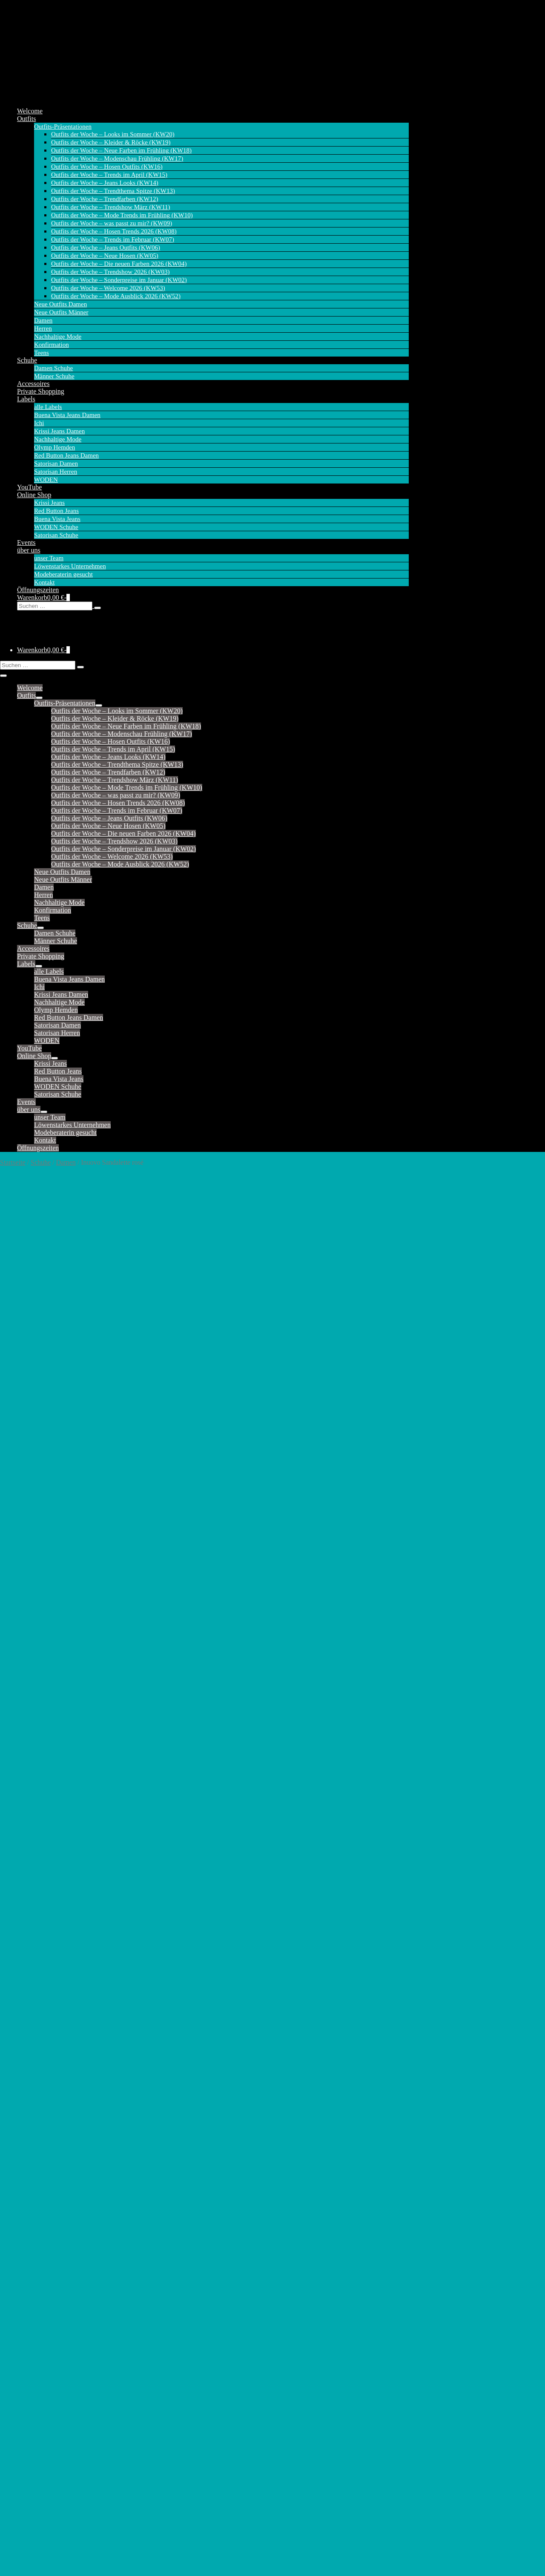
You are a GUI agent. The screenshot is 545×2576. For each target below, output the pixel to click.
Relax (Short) (35, 1831)
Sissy (24, 1877)
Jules (24, 1739)
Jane (23, 1701)
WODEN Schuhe (56, 527)
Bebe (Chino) (35, 1578)
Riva (23, 2320)
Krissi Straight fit (40, 2025)
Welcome (30, 111)
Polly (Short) (34, 1816)
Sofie (24, 1885)
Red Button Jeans (56, 510)
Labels (26, 399)
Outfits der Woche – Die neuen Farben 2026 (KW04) (118, 263)
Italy (23, 2189)
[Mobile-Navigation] (3, 675)
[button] (213, 606)
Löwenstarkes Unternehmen (70, 566)
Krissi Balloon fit (40, 1972)
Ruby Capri (33, 2327)
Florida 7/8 (32, 2166)
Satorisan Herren (55, 471)
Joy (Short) (32, 1732)
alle (22, 1540)
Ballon (26, 2097)
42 (98, 1449)
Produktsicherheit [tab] (41, 1316)
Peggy (25, 2312)
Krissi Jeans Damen (59, 431)
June (23, 1747)
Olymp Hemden (54, 447)
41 (88, 1449)
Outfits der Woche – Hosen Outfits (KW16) (107, 166)
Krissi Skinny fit (39, 2018)
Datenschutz (28, 2531)
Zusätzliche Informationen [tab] (53, 1306)
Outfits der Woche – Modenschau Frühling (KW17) (117, 158)
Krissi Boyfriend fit (43, 1995)
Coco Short (32, 2143)
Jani (22, 1709)
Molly (25, 1801)
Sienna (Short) (37, 1870)
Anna (24, 2067)
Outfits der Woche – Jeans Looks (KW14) (104, 182)
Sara (23, 1854)
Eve (22, 2151)
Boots (25, 2494)
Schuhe (27, 360)
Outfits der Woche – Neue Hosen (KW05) (104, 255)
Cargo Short (33, 2136)
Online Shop (34, 494)
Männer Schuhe (54, 376)
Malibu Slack (35, 2266)
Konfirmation (51, 344)
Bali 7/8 (28, 2090)
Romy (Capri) (36, 1839)
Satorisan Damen (56, 463)
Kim (23, 1770)
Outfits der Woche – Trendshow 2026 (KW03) (110, 271)
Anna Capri (33, 2074)
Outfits (26, 118)
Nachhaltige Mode (57, 336)
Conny (26, 1655)
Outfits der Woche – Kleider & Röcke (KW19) (111, 142)
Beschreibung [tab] (35, 1297)
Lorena (26, 2251)
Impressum (27, 2526)
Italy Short (31, 2205)
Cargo (25, 2120)
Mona (25, 1808)
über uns (28, 550)
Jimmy (26, 1716)
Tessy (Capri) (35, 1931)
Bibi (23, 1593)
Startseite (13, 1162)
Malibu (27, 2258)
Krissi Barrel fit (38, 1979)
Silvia (25, 2350)
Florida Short (35, 2174)
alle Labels (48, 406)
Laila (24, 1778)
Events (26, 542)
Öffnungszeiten (38, 589)
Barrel (25, 2105)
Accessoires (33, 383)
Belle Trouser (35, 1570)
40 (78, 1449)
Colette (27, 1647)
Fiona (24, 1755)
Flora (24, 1678)
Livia (24, 2243)
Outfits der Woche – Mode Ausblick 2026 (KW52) (116, 296)
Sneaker (28, 2479)
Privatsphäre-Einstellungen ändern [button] (49, 2552)
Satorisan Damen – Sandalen (73, 2430)
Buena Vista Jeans (57, 518)
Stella (24, 1893)
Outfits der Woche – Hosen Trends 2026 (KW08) (114, 231)
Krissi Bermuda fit (42, 1987)
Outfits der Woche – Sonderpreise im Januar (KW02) (119, 279)
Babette (27, 1563)
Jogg (23, 2212)
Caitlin (26, 1601)
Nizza (25, 2304)
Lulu (23, 1785)
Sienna (26, 1862)
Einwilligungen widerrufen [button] (42, 2562)
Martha (27, 1793)
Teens (41, 352)
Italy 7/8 (28, 2197)
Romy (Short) (35, 1847)
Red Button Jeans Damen (66, 455)
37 (47, 1449)
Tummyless (33, 2366)
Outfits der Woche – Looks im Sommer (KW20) (113, 134)
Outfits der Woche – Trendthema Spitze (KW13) (113, 190)
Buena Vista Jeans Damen (67, 415)
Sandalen (29, 2502)
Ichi (39, 423)
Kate (23, 1762)
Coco (24, 1639)
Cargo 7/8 (30, 2128)
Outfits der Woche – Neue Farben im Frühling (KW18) (121, 150)
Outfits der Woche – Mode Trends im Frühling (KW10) (122, 215)
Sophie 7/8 (31, 2343)
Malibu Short (35, 2289)
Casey (25, 1624)
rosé (50, 1472)
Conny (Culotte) (39, 1662)
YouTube (29, 487)
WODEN (46, 479)
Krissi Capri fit (37, 2002)
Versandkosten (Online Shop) (44, 2536)
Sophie (26, 2335)
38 (57, 1449)
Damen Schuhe (53, 368)
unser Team (48, 558)
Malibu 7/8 (32, 2274)
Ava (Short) (33, 1555)
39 (68, 1449)
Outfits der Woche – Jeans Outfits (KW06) (105, 247)
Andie (25, 1547)
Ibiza (24, 2182)
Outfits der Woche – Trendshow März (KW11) (110, 207)
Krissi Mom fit (37, 2010)
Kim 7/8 (28, 2235)
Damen (43, 320)
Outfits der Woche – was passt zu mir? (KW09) (111, 223)
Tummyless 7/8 (38, 2373)
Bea (22, 2113)
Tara (23, 1916)
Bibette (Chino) (38, 1586)
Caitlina (28, 1609)
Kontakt (44, 582)
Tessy (24, 1923)
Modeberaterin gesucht (63, 574)
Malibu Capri (35, 2281)
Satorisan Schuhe (56, 535)
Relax (25, 1824)
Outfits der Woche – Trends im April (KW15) (109, 174)
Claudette (30, 1632)
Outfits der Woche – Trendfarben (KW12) (104, 199)
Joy (21, 1724)
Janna (24, 1693)
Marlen (27, 2297)
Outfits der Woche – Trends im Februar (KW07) (112, 239)
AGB (22, 2541)
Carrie (25, 1616)
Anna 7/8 (29, 2082)
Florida (27, 2159)
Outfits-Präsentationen (63, 126)
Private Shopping (40, 391)
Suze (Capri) (34, 1900)
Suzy (24, 1908)
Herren (43, 328)
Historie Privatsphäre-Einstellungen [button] (50, 2557)
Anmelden (27, 2547)
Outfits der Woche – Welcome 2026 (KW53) (108, 288)
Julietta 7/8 (32, 2220)
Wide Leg (30, 2389)
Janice (25, 1686)
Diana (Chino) (36, 1670)
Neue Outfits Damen (60, 304)
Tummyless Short (41, 2381)
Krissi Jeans (49, 502)
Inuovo (151, 1280)
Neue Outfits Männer (61, 312)
